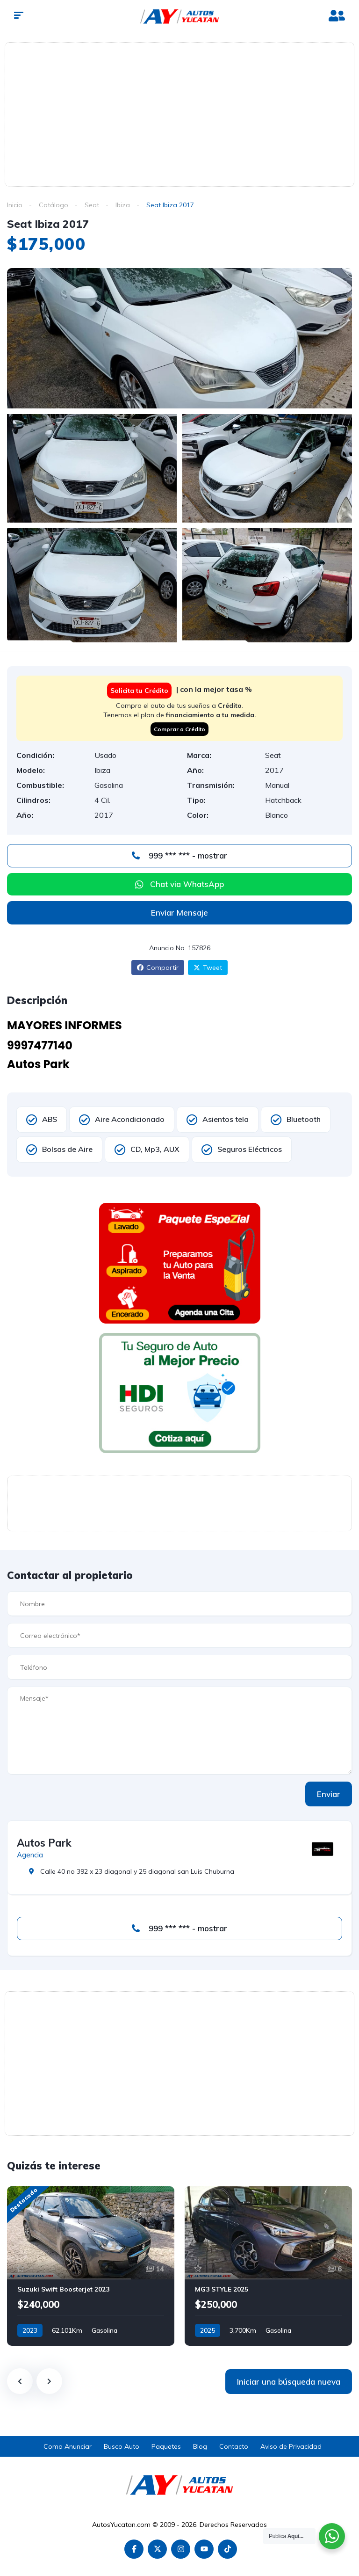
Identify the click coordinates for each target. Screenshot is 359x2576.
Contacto (233, 2446)
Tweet (208, 967)
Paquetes (166, 2446)
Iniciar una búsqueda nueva (288, 2382)
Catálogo (53, 205)
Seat (92, 205)
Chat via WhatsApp (187, 884)
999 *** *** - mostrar (179, 855)
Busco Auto (121, 2446)
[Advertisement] (184, 112)
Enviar (328, 1794)
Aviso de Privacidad (291, 2446)
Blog (200, 2446)
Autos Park (44, 1842)
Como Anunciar (67, 2446)
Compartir (158, 967)
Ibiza (122, 205)
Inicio (14, 205)
